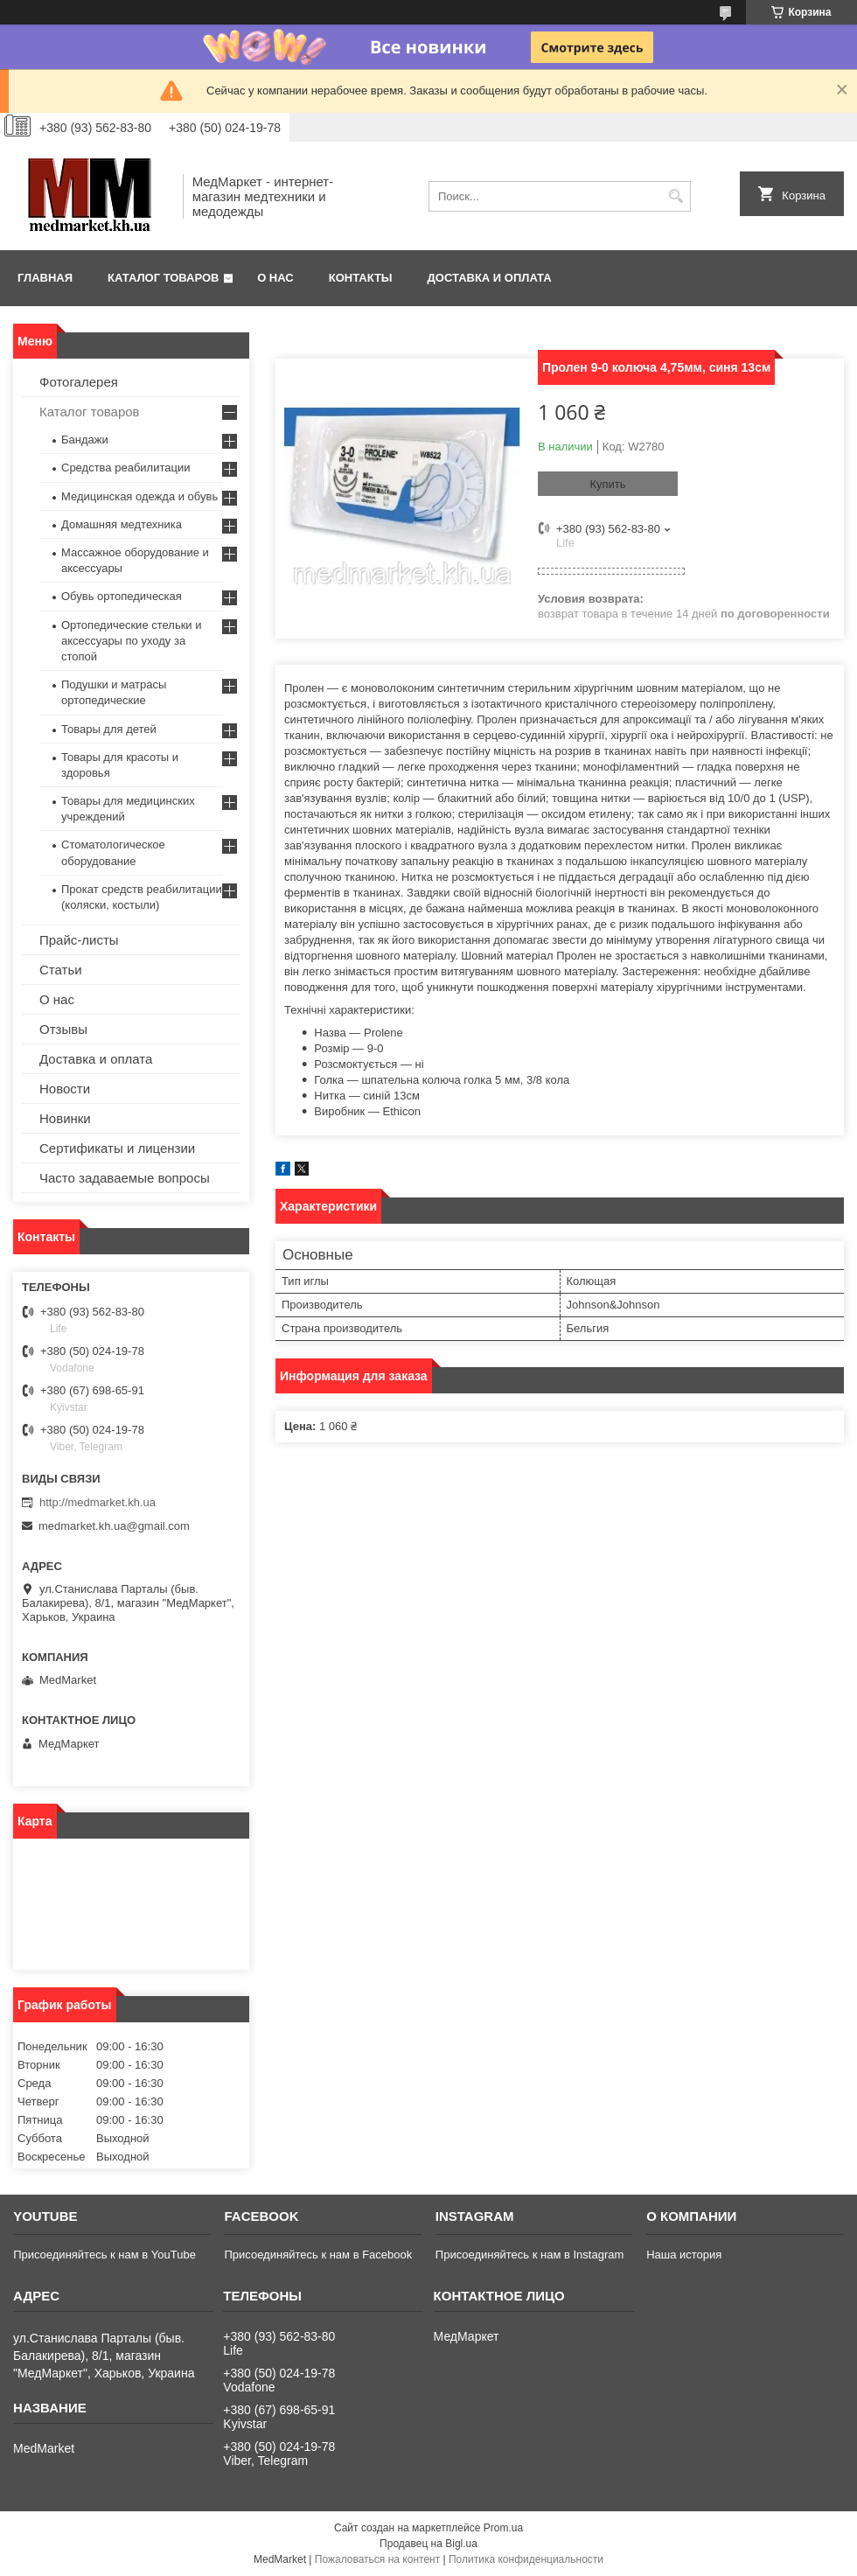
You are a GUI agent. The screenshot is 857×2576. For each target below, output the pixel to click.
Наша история (683, 2254)
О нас (275, 277)
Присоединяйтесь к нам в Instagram (529, 2254)
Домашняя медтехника (121, 524)
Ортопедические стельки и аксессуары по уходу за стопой (131, 640)
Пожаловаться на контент (377, 2559)
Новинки (65, 1118)
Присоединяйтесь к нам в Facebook (318, 2254)
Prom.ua (503, 2528)
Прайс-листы (79, 939)
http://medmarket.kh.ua (97, 1502)
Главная (45, 277)
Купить (607, 484)
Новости (64, 1088)
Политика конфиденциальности (526, 2559)
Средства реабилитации (125, 467)
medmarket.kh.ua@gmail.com (114, 1525)
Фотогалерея (78, 381)
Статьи (60, 969)
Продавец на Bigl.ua (428, 2544)
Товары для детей (109, 729)
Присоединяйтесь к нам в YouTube (104, 2254)
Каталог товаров (163, 277)
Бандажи (84, 439)
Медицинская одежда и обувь (139, 496)
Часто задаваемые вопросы (124, 1177)
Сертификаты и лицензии (117, 1148)
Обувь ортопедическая (121, 596)
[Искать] (675, 196)
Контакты (361, 277)
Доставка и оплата (490, 277)
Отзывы (63, 1029)
